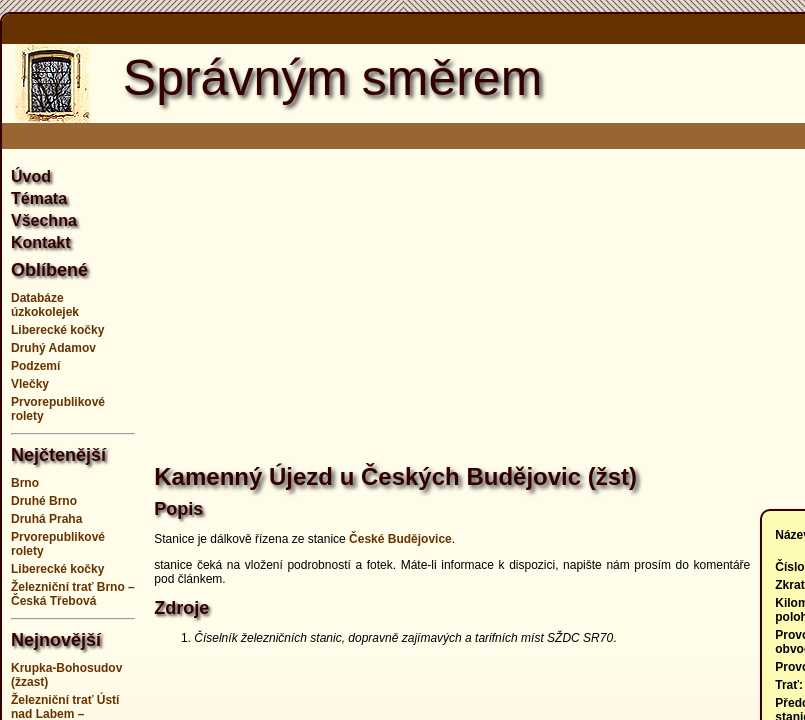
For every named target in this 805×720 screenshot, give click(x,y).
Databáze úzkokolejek (45, 305)
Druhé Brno (44, 501)
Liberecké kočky (57, 330)
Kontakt (41, 242)
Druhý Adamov (53, 348)
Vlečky (30, 384)
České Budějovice (400, 539)
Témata (39, 198)
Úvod (31, 176)
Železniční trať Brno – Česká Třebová (73, 594)
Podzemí (35, 366)
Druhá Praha (46, 519)
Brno (25, 483)
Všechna (44, 220)
